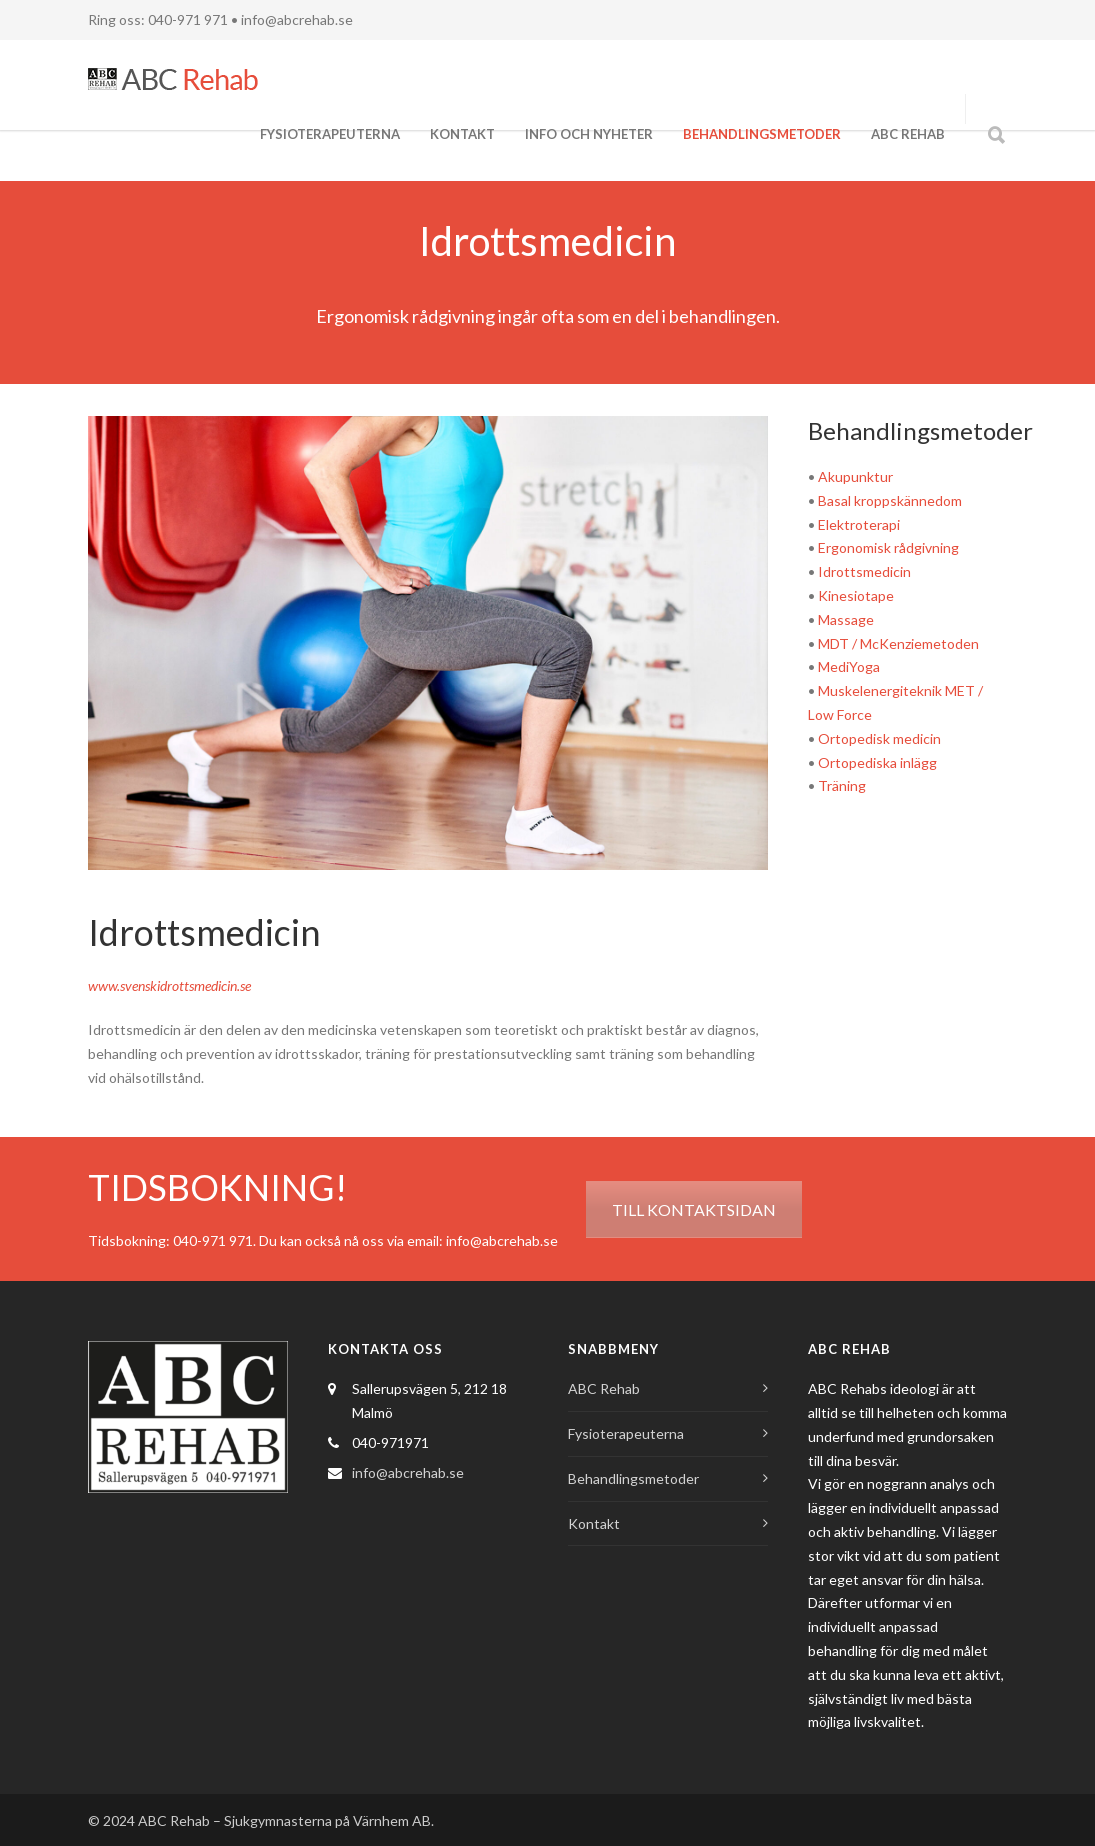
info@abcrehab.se (297, 19)
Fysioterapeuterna (330, 134)
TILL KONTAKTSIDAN (694, 1209)
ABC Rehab (908, 134)
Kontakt (462, 134)
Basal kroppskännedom (890, 500)
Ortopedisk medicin (879, 738)
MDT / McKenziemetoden (898, 643)
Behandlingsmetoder (762, 134)
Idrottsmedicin (864, 571)
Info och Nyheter (589, 134)
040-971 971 (213, 1240)
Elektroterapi (859, 524)
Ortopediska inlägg (877, 762)
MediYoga (849, 666)
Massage (846, 619)
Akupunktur (855, 476)
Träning (842, 785)
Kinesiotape (856, 595)
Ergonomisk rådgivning (888, 547)
